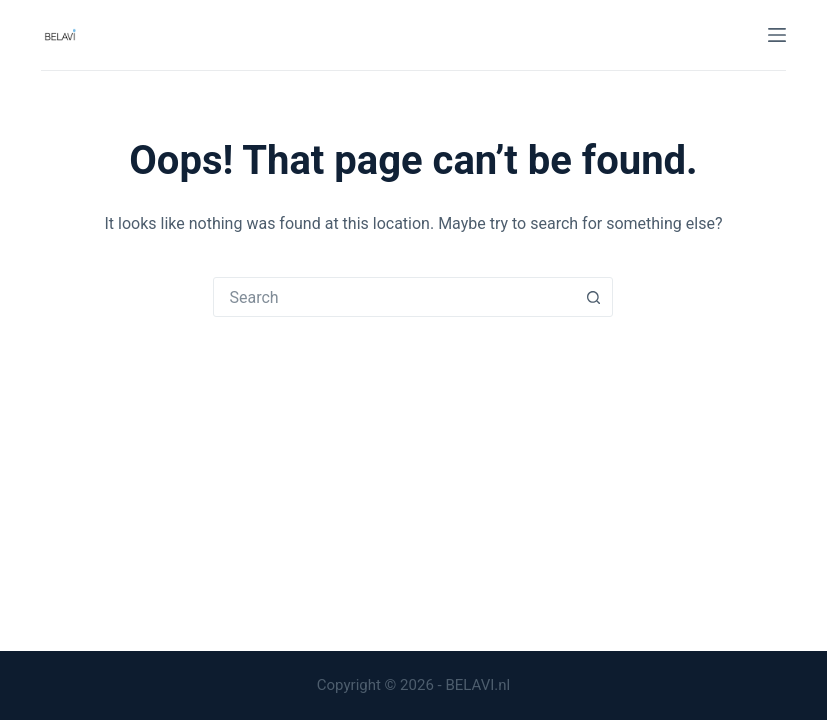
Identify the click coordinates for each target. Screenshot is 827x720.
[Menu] (777, 35)
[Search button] (593, 297)
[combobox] (394, 297)
